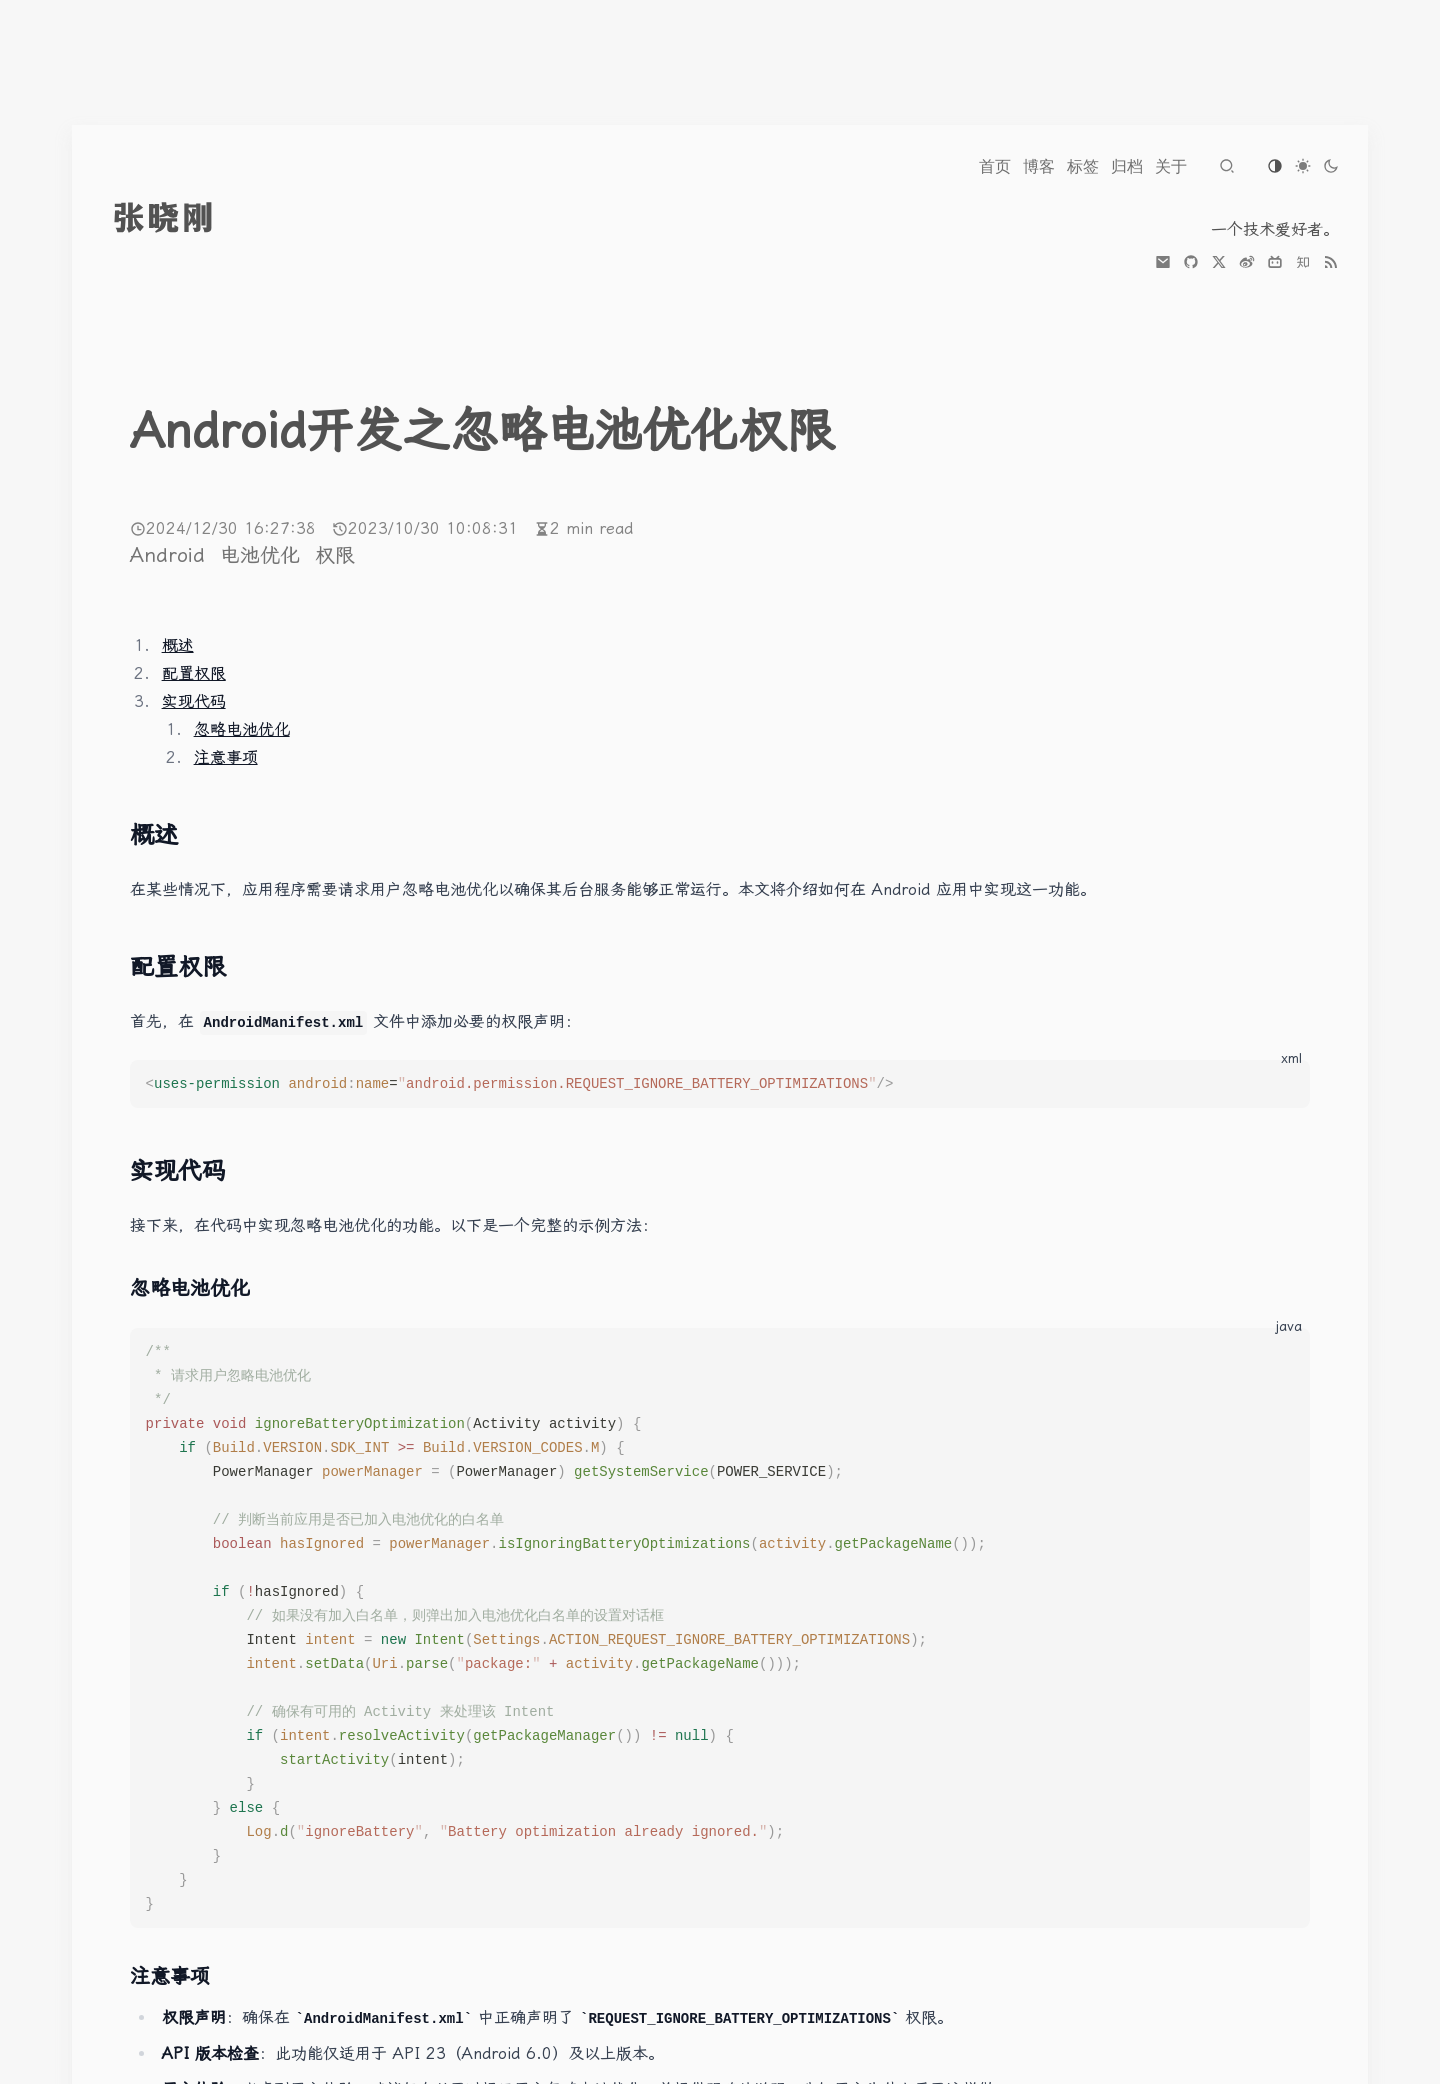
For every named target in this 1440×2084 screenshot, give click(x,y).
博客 (1039, 166)
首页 (995, 166)
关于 (1171, 166)
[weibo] (1247, 262)
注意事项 (226, 757)
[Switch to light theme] (1303, 166)
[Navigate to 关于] (1171, 166)
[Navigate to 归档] (1127, 166)
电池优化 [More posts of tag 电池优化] (263, 555)
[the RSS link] (1331, 262)
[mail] (1163, 262)
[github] (1191, 262)
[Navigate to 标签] (1083, 166)
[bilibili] (1275, 262)
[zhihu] (1303, 262)
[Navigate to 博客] (1039, 166)
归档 (1127, 166)
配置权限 (194, 673)
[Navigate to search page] (1227, 166)
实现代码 (194, 701)
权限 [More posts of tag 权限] (335, 555)
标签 (1083, 166)
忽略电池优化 (242, 729)
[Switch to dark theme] (1331, 166)
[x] (1219, 262)
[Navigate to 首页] (995, 166)
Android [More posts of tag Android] (171, 555)
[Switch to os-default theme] (1275, 166)
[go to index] (201, 218)
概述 (178, 645)
